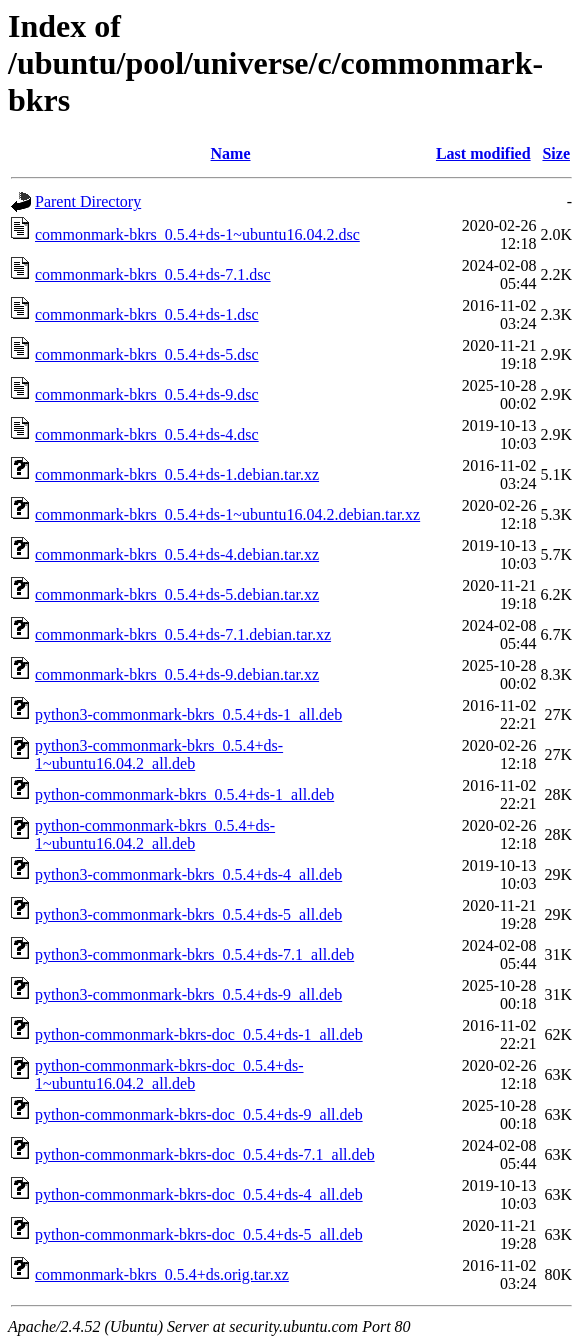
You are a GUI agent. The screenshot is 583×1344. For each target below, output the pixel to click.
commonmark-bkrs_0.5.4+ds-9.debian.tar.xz (177, 674)
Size (556, 153)
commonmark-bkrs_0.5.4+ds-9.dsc (147, 394)
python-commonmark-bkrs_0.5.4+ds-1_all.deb (184, 794)
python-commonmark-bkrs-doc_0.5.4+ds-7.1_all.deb (205, 1154)
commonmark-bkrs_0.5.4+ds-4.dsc (147, 434)
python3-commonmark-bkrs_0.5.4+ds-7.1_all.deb (194, 954)
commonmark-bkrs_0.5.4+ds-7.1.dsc (153, 274)
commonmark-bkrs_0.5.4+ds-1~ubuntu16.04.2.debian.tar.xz (227, 514)
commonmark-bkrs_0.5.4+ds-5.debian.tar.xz (177, 594)
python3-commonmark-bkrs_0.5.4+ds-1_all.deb (188, 714)
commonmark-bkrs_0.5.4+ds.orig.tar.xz (162, 1274)
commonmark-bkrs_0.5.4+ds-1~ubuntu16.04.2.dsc (197, 234)
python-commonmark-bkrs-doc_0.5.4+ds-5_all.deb (199, 1234)
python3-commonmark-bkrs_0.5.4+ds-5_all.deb (188, 914)
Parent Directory (88, 201)
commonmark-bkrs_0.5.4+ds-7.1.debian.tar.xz (183, 634)
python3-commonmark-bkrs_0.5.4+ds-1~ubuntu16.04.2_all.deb (159, 754)
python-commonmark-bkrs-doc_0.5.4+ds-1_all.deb (199, 1034)
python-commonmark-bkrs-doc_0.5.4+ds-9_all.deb (199, 1114)
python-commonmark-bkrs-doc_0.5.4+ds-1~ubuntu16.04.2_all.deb (169, 1074)
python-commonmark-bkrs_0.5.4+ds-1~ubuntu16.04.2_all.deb (155, 834)
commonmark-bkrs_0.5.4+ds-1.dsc (147, 314)
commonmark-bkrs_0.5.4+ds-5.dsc (147, 354)
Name (231, 153)
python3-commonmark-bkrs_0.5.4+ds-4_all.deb (188, 874)
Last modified (483, 153)
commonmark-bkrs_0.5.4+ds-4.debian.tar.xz (177, 554)
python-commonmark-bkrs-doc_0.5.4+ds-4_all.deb (199, 1194)
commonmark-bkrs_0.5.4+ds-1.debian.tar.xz (177, 474)
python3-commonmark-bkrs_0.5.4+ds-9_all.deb (188, 994)
